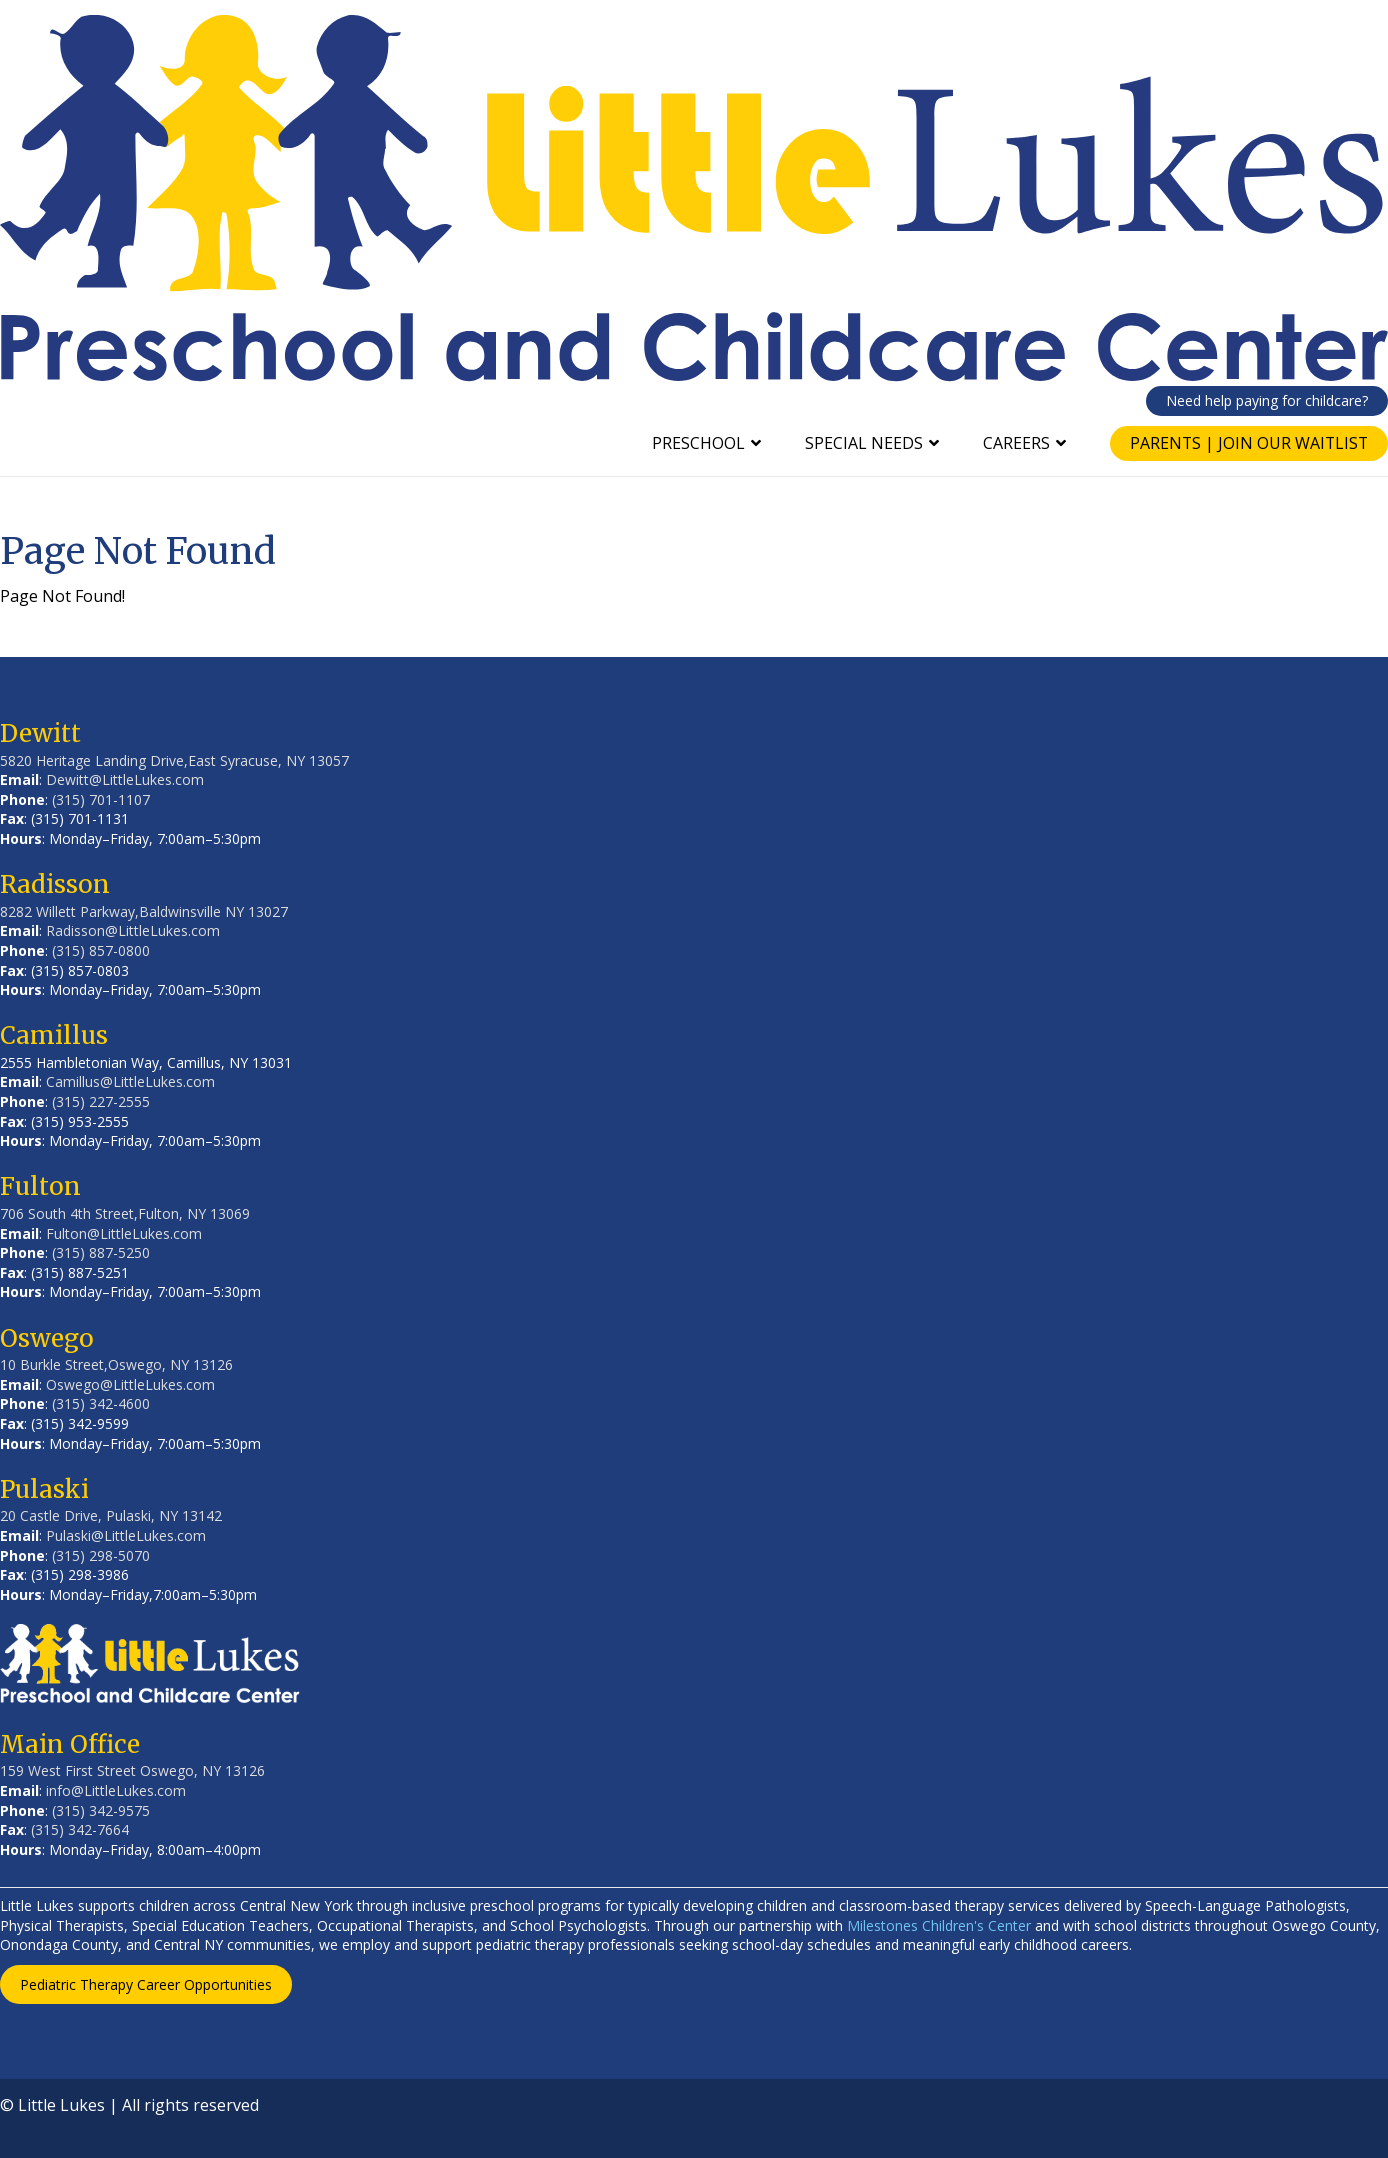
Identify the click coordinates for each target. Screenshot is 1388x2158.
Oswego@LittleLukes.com (130, 1384)
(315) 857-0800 (101, 950)
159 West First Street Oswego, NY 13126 (132, 1770)
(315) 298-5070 (101, 1555)
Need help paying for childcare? (1267, 400)
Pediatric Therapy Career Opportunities (146, 1984)
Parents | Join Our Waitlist (1247, 443)
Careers (1013, 443)
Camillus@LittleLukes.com (130, 1081)
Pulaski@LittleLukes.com (126, 1535)
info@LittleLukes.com (116, 1790)
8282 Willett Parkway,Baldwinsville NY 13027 (144, 911)
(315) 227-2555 (101, 1101)
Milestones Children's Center (939, 1925)
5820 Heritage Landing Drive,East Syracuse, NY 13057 (174, 760)
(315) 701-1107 (101, 799)
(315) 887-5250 (101, 1252)
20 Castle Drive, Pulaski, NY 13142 (111, 1515)
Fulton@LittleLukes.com (124, 1233)
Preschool (695, 443)
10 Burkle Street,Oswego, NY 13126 (116, 1364)
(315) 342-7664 (80, 1829)
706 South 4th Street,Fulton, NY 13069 (125, 1213)
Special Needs (861, 443)
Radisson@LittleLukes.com (133, 930)
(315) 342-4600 (101, 1403)
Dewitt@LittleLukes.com (125, 779)
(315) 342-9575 (101, 1810)
